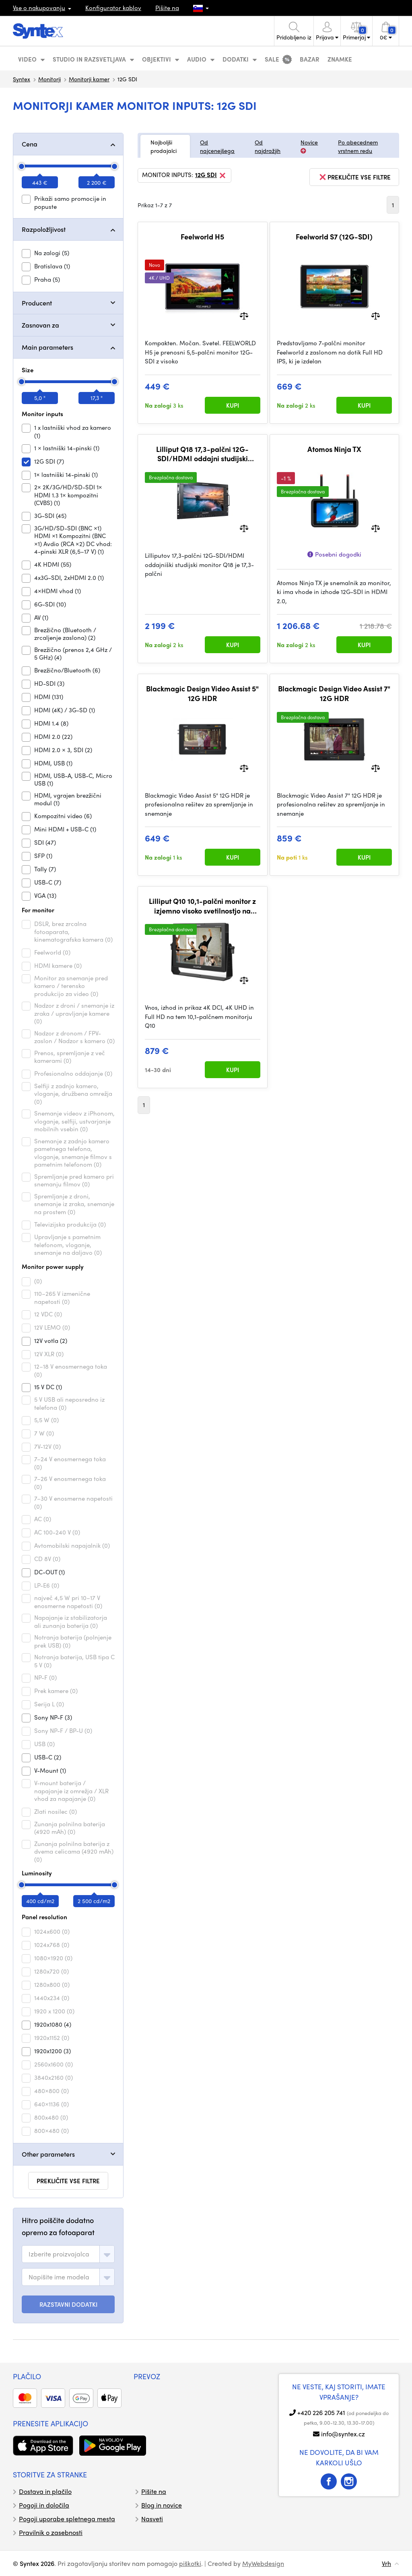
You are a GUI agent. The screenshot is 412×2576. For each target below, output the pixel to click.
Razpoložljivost (44, 229)
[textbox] (59, 2254)
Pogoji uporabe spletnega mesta (67, 2518)
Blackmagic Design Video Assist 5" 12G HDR (202, 693)
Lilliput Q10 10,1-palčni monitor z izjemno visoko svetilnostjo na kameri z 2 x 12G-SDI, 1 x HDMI (202, 905)
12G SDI (211, 175)
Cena (29, 143)
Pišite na (167, 7)
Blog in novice (161, 2505)
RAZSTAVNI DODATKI (68, 2304)
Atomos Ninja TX (334, 449)
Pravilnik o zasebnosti (50, 2532)
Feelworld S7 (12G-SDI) (334, 236)
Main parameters (47, 347)
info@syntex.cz (343, 2433)
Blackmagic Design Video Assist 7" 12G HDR (334, 693)
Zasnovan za (40, 325)
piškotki (190, 2563)
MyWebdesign (263, 2563)
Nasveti (152, 2518)
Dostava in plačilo (45, 2491)
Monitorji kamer (89, 79)
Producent (37, 302)
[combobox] (68, 2254)
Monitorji (49, 79)
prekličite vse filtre (68, 2180)
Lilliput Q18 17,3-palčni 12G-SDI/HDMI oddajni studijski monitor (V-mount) (202, 453)
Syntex (21, 79)
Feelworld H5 (202, 236)
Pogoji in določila (44, 2505)
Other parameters (48, 2154)
